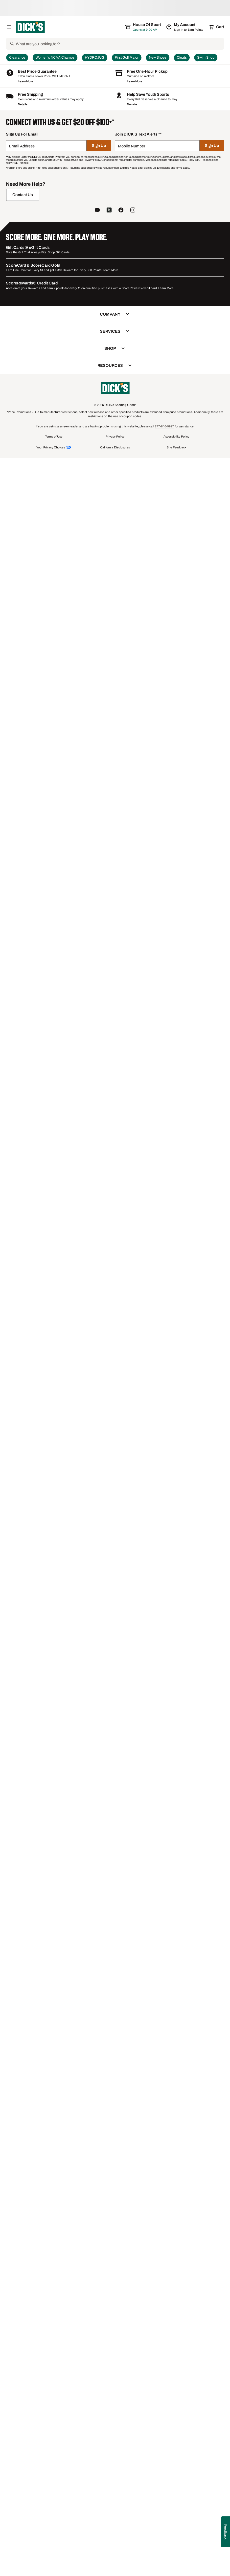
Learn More (25, 2208)
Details (22, 2231)
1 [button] (221, 2122)
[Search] (119, 44)
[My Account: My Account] (185, 27)
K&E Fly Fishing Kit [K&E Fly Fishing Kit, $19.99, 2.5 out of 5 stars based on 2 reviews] (173, 1844)
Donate (132, 2231)
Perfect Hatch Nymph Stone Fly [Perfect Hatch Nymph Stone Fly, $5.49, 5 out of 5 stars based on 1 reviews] (183, 783)
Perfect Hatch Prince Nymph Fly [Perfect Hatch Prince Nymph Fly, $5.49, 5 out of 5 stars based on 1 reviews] (32, 959)
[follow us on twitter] (109, 2337)
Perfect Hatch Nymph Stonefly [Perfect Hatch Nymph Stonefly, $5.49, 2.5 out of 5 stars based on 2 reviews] (106, 2020)
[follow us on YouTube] (97, 2337)
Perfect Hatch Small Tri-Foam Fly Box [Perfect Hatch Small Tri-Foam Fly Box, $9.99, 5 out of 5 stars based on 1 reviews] (187, 429)
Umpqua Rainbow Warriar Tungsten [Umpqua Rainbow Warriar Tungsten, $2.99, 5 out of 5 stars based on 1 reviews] (35, 1313)
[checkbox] (39, 330)
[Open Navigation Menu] (9, 27)
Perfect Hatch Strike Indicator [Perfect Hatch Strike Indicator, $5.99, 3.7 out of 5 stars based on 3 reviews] (30, 1667)
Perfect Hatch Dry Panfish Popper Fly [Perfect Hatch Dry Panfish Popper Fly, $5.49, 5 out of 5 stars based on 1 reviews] (111, 783)
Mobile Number (131, 2273)
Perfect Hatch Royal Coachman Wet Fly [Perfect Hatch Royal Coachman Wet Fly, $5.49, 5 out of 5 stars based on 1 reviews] (189, 2020)
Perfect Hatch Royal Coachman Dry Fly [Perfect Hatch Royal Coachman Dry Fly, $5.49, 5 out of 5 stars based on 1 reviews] (189, 1136)
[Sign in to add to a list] (66, 178)
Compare (38, 329)
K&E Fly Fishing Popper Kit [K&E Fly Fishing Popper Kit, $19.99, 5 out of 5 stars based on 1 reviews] (104, 1844)
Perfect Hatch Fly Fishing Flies (38, 2179)
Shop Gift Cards (58, 2379)
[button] (29, 132)
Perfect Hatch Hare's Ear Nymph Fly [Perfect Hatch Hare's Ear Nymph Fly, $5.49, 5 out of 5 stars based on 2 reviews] (35, 606)
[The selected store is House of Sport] (143, 27)
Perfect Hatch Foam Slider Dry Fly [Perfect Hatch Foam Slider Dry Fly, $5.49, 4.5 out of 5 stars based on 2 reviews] (109, 1490)
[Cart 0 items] (216, 27)
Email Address (22, 2273)
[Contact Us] (22, 2321)
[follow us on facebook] (121, 2337)
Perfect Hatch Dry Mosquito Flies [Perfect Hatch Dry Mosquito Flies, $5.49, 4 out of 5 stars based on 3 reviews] (108, 1667)
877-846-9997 (164, 2553)
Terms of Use (54, 2563)
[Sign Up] (99, 2272)
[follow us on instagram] (133, 2337)
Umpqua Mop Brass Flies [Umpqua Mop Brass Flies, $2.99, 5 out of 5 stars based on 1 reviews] (102, 959)
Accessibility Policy (176, 2563)
